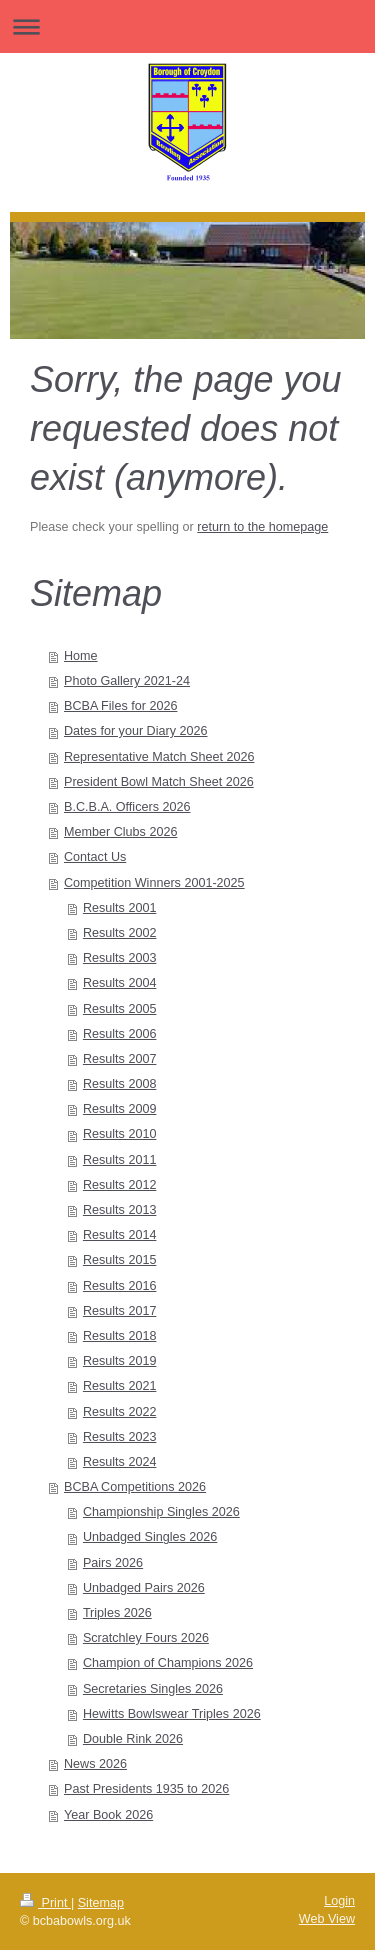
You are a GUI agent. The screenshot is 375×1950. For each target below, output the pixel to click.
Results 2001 (120, 908)
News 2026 (95, 1764)
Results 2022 (120, 1412)
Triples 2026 (117, 1613)
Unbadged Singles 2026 (150, 1537)
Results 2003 (120, 958)
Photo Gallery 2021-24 (127, 681)
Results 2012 (120, 1185)
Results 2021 (120, 1386)
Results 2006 (120, 1034)
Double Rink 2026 (133, 1739)
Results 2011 (120, 1160)
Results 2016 (120, 1286)
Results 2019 (120, 1361)
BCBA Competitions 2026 (135, 1487)
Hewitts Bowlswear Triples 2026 (172, 1714)
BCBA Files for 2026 (120, 706)
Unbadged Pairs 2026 (144, 1588)
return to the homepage (262, 527)
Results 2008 (120, 1084)
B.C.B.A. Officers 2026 (127, 807)
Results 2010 (120, 1134)
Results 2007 (120, 1059)
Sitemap (101, 1903)
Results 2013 (120, 1210)
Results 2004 (120, 983)
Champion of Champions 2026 (168, 1663)
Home (81, 656)
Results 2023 (120, 1437)
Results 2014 (120, 1235)
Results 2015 (120, 1260)
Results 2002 (120, 933)
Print (45, 1903)
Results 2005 (120, 1009)
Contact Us (95, 857)
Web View (327, 1919)
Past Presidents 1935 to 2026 (146, 1789)
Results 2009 (120, 1109)
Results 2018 (120, 1336)
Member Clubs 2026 (120, 832)
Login (339, 1901)
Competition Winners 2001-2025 (154, 883)
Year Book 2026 (108, 1815)
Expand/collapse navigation (187, 26)
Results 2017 (120, 1311)
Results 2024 (120, 1462)
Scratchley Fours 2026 (146, 1638)
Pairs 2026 (113, 1563)
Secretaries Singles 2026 (153, 1689)
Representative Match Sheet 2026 (159, 757)
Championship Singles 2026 (161, 1512)
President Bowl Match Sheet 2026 (159, 782)
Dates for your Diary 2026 (136, 731)
